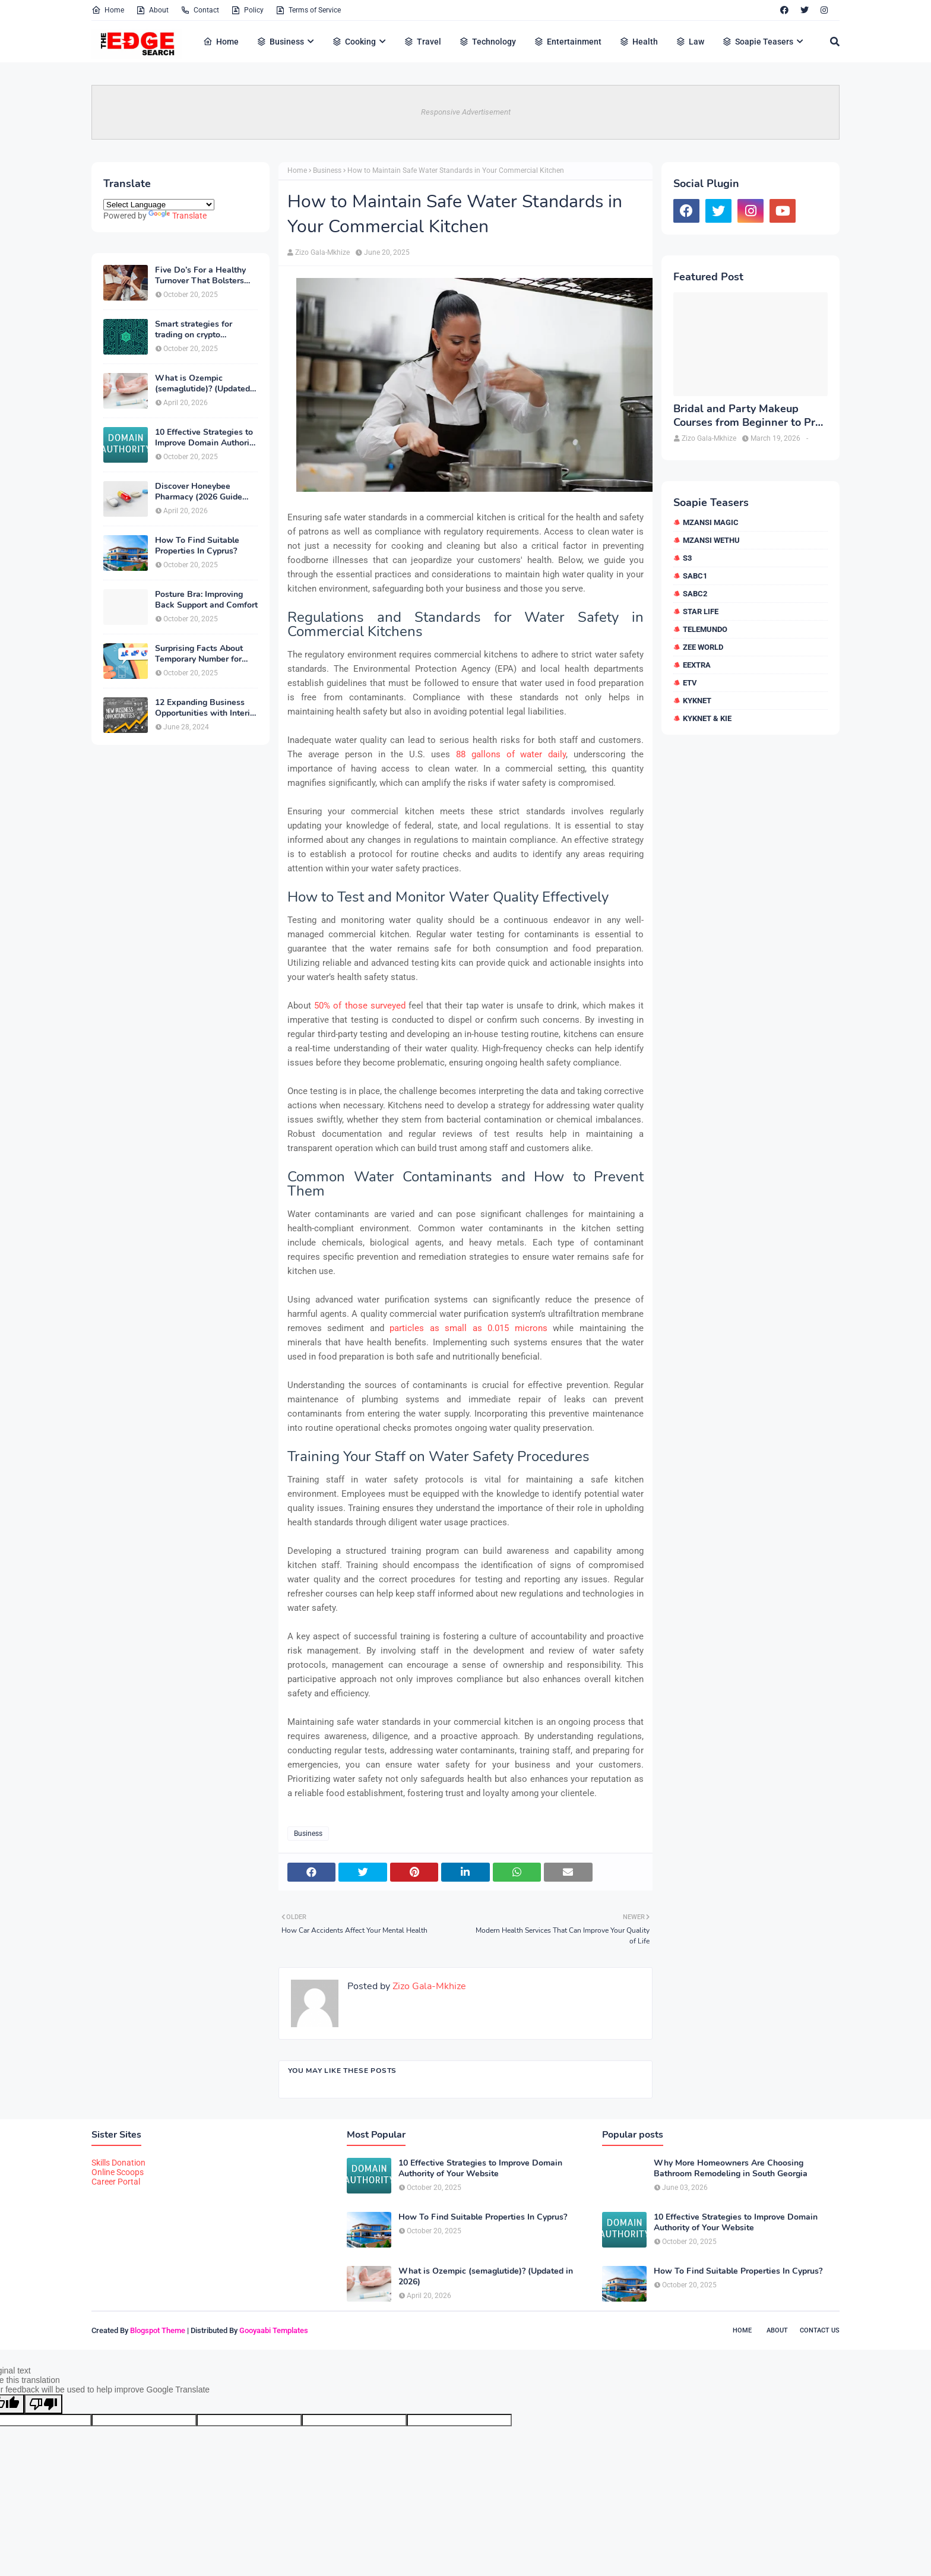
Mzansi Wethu (711, 540)
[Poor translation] (43, 2404)
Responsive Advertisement (466, 112)
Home (107, 10)
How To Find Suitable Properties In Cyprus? (197, 546)
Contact (199, 10)
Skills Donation (118, 2162)
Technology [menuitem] (487, 41)
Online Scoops (117, 2172)
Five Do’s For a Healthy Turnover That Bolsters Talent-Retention (200, 275)
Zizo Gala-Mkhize (322, 252)
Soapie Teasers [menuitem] (757, 41)
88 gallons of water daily (511, 754)
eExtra (697, 664)
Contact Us (820, 2330)
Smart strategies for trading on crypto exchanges (193, 329)
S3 (687, 558)
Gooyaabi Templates (273, 2330)
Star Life (700, 611)
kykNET (697, 700)
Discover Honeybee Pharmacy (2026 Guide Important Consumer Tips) (205, 491)
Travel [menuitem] (422, 41)
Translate (177, 215)
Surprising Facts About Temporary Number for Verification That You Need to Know (199, 654)
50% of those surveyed (360, 1005)
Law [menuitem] (690, 41)
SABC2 (695, 593)
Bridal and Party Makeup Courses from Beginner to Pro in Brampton (747, 416)
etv (690, 682)
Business (327, 170)
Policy (247, 10)
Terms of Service (308, 10)
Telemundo (705, 629)
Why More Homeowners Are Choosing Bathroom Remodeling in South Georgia (731, 2168)
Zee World (703, 647)
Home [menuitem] (221, 41)
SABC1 (695, 575)
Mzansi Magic (711, 522)
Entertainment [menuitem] (567, 41)
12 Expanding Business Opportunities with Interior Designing (206, 708)
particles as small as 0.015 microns (468, 1328)
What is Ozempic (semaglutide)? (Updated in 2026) (202, 383)
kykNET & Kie (707, 718)
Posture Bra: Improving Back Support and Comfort (206, 600)
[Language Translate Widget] (158, 204)
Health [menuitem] (638, 41)
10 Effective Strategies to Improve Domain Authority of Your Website (205, 437)
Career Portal (115, 2181)
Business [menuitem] (280, 41)
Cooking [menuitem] (354, 41)
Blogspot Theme (157, 2330)
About (152, 10)
